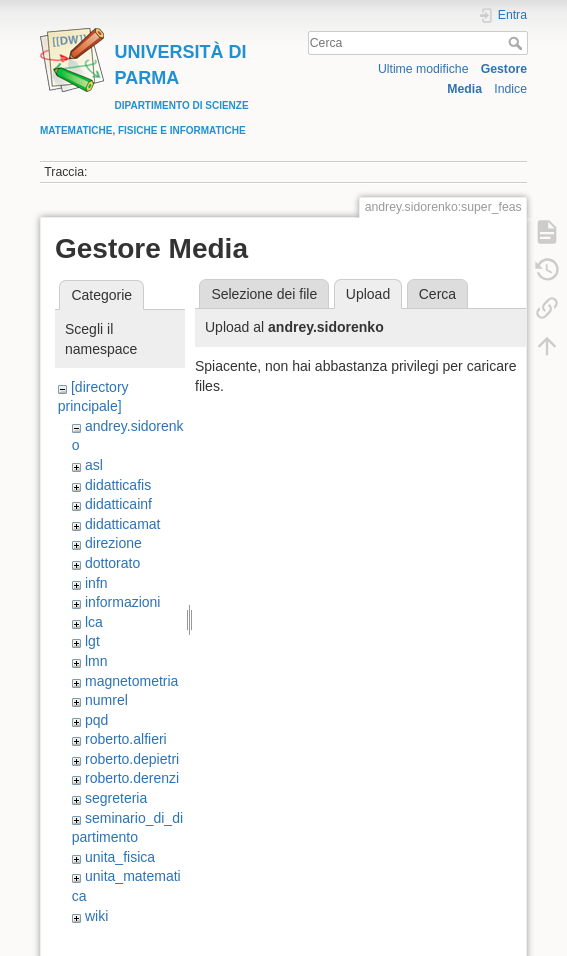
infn (96, 583)
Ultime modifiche (423, 69)
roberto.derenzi (132, 778)
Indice (510, 89)
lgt (92, 641)
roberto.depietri (132, 759)
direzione (113, 543)
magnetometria (131, 681)
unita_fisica (120, 857)
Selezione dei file (264, 294)
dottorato (112, 563)
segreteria (116, 798)
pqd (96, 720)
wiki (96, 916)
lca (94, 622)
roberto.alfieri (126, 739)
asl (94, 465)
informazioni (122, 602)
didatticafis (118, 485)
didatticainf (118, 504)
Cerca (517, 43)
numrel (106, 700)
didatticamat (122, 524)
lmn (96, 661)
